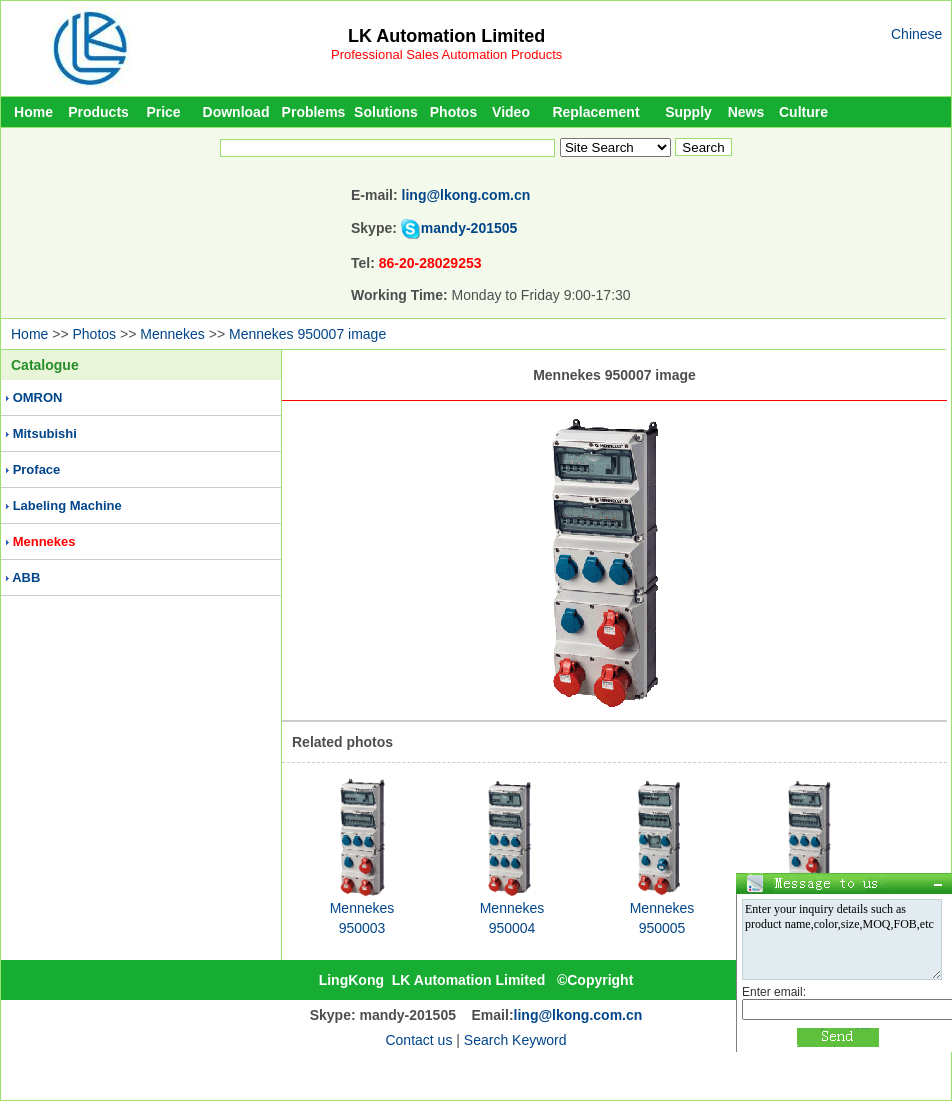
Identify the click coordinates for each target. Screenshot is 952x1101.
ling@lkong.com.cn (466, 195)
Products (98, 112)
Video (511, 112)
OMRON (38, 397)
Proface (37, 469)
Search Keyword (515, 1040)
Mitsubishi (45, 433)
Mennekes (172, 334)
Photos (453, 112)
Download (236, 112)
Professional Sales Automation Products (446, 54)
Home (33, 112)
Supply (688, 112)
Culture (803, 112)
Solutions (386, 112)
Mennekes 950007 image (307, 334)
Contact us (418, 1040)
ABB (26, 577)
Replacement (595, 112)
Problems (314, 112)
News (746, 112)
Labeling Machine (67, 505)
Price (163, 112)
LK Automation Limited (446, 36)
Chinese (916, 34)
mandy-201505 (469, 228)
